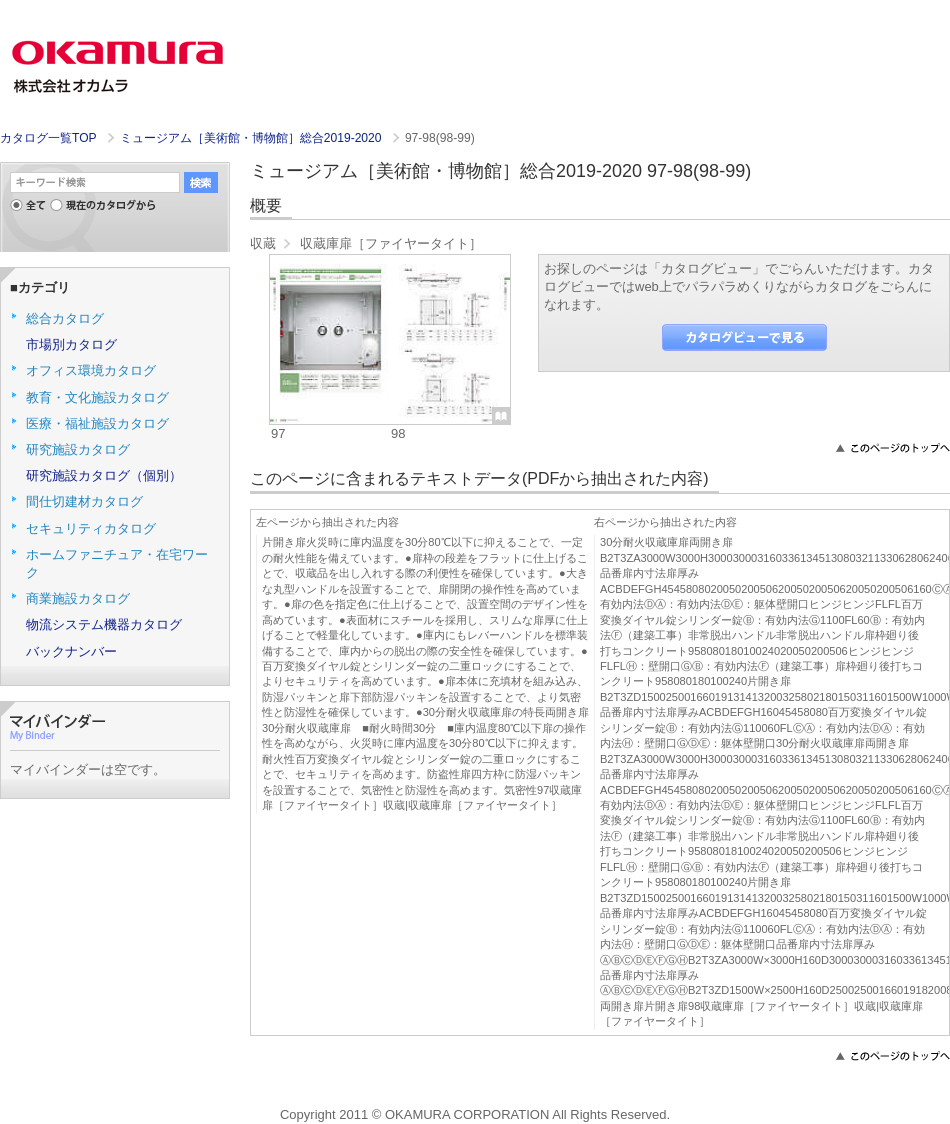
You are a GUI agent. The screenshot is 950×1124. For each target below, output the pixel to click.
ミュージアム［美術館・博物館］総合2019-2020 (252, 138)
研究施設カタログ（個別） (104, 475)
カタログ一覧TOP (48, 138)
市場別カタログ (71, 344)
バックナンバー (71, 651)
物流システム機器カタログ (104, 624)
